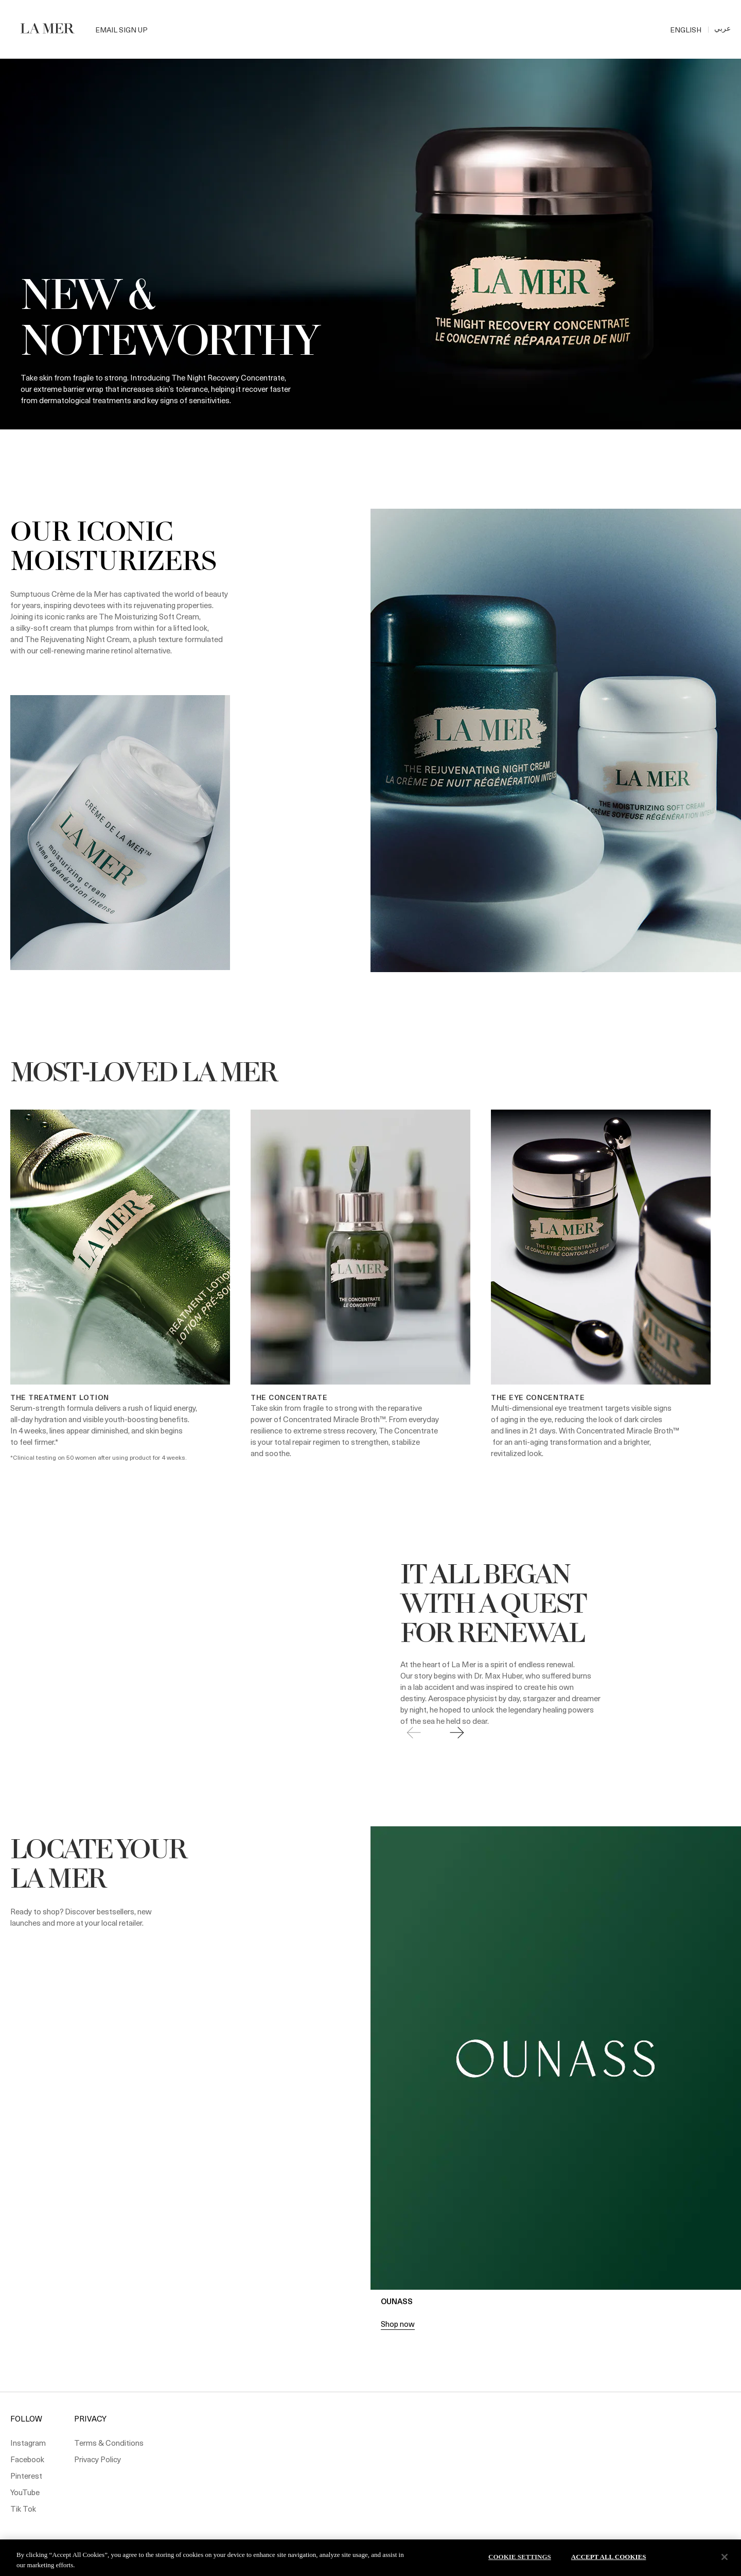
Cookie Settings (519, 2557)
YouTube (25, 2492)
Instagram (28, 2442)
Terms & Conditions (109, 2442)
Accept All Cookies (608, 2557)
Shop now (398, 2323)
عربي (722, 28)
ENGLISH (685, 29)
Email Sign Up (121, 29)
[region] (370, 2557)
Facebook (27, 2459)
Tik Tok (23, 2508)
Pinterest (26, 2475)
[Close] (724, 2557)
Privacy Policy (97, 2459)
